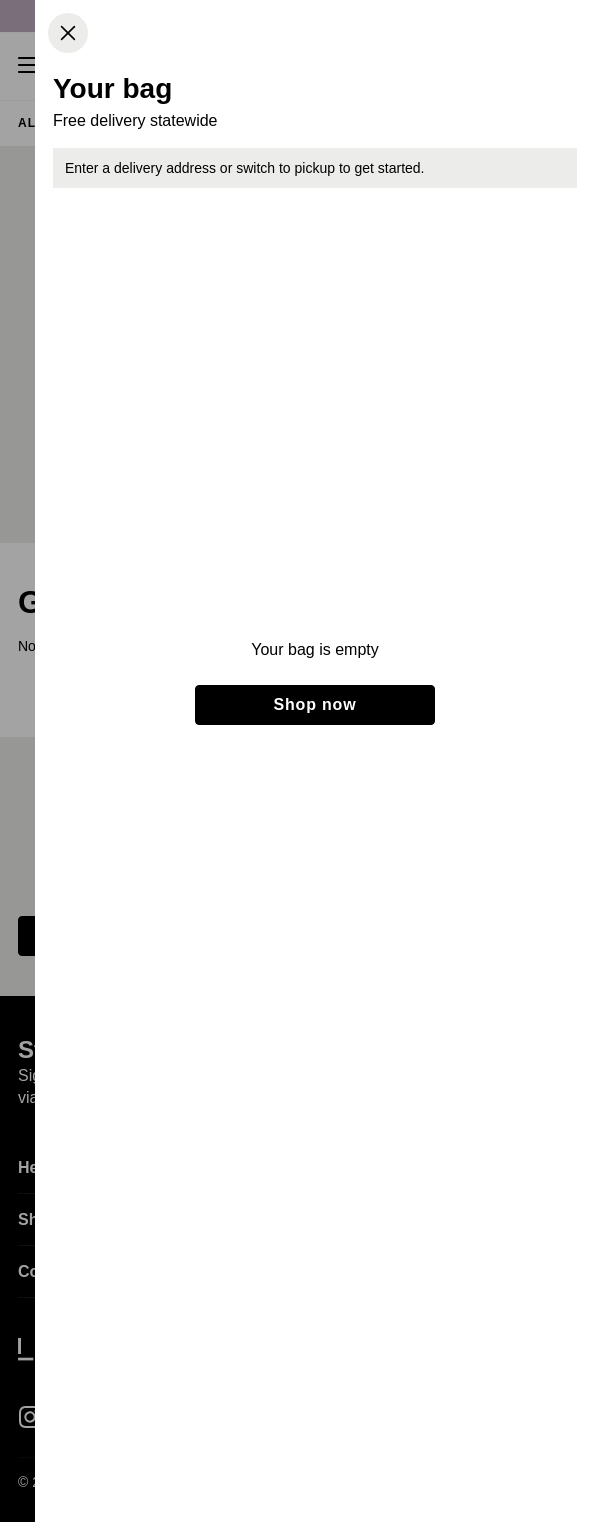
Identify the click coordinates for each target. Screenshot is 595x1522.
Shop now (315, 704)
